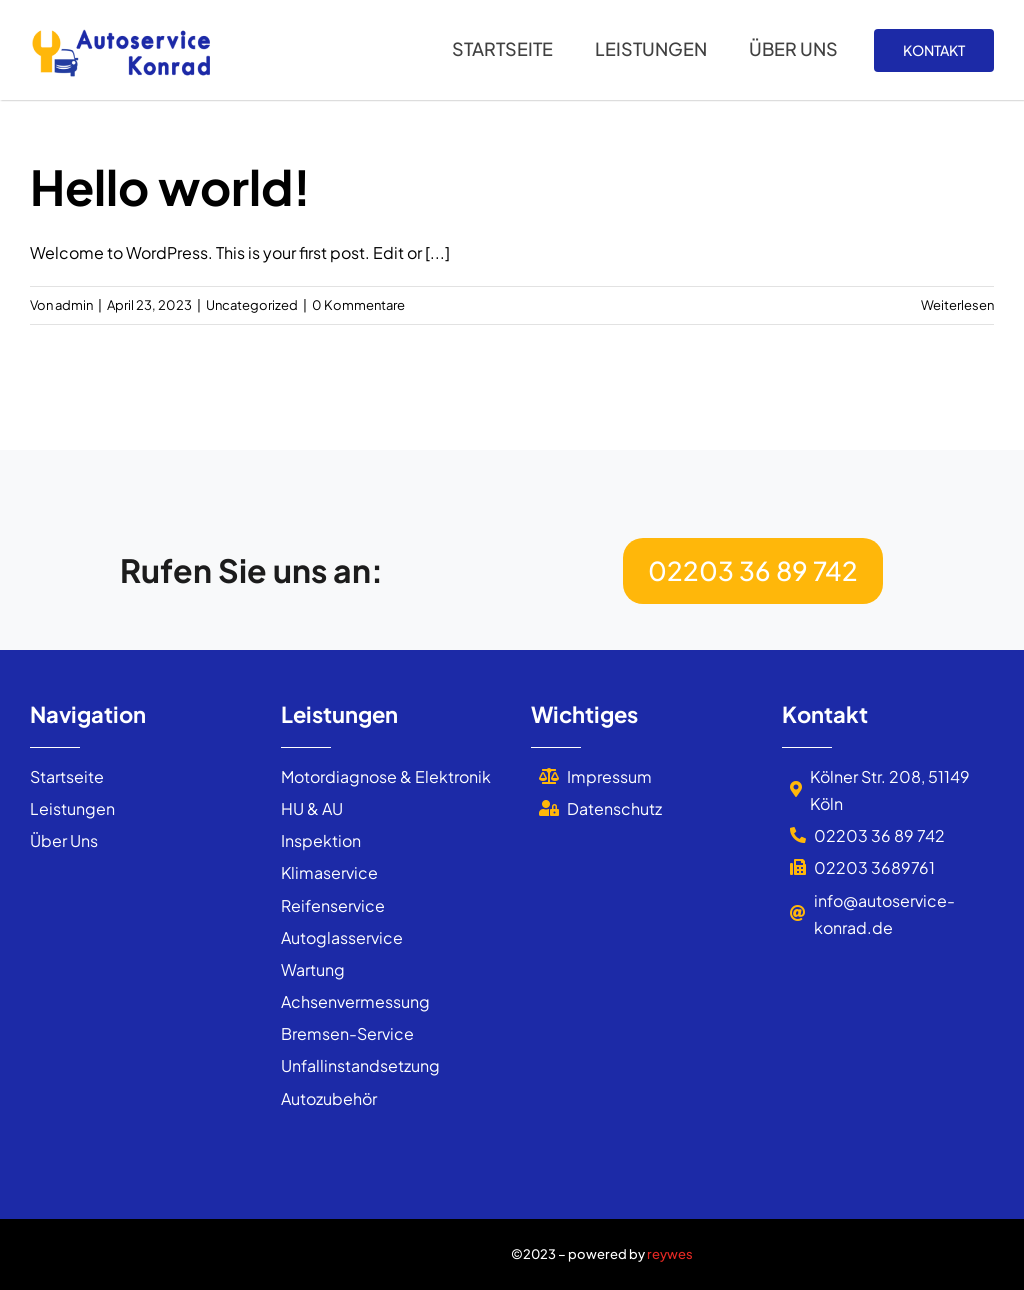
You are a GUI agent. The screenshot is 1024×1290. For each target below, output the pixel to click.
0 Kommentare (358, 305)
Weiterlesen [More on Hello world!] (957, 305)
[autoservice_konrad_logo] (120, 31)
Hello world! (170, 186)
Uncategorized (252, 305)
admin (74, 305)
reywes (670, 1254)
